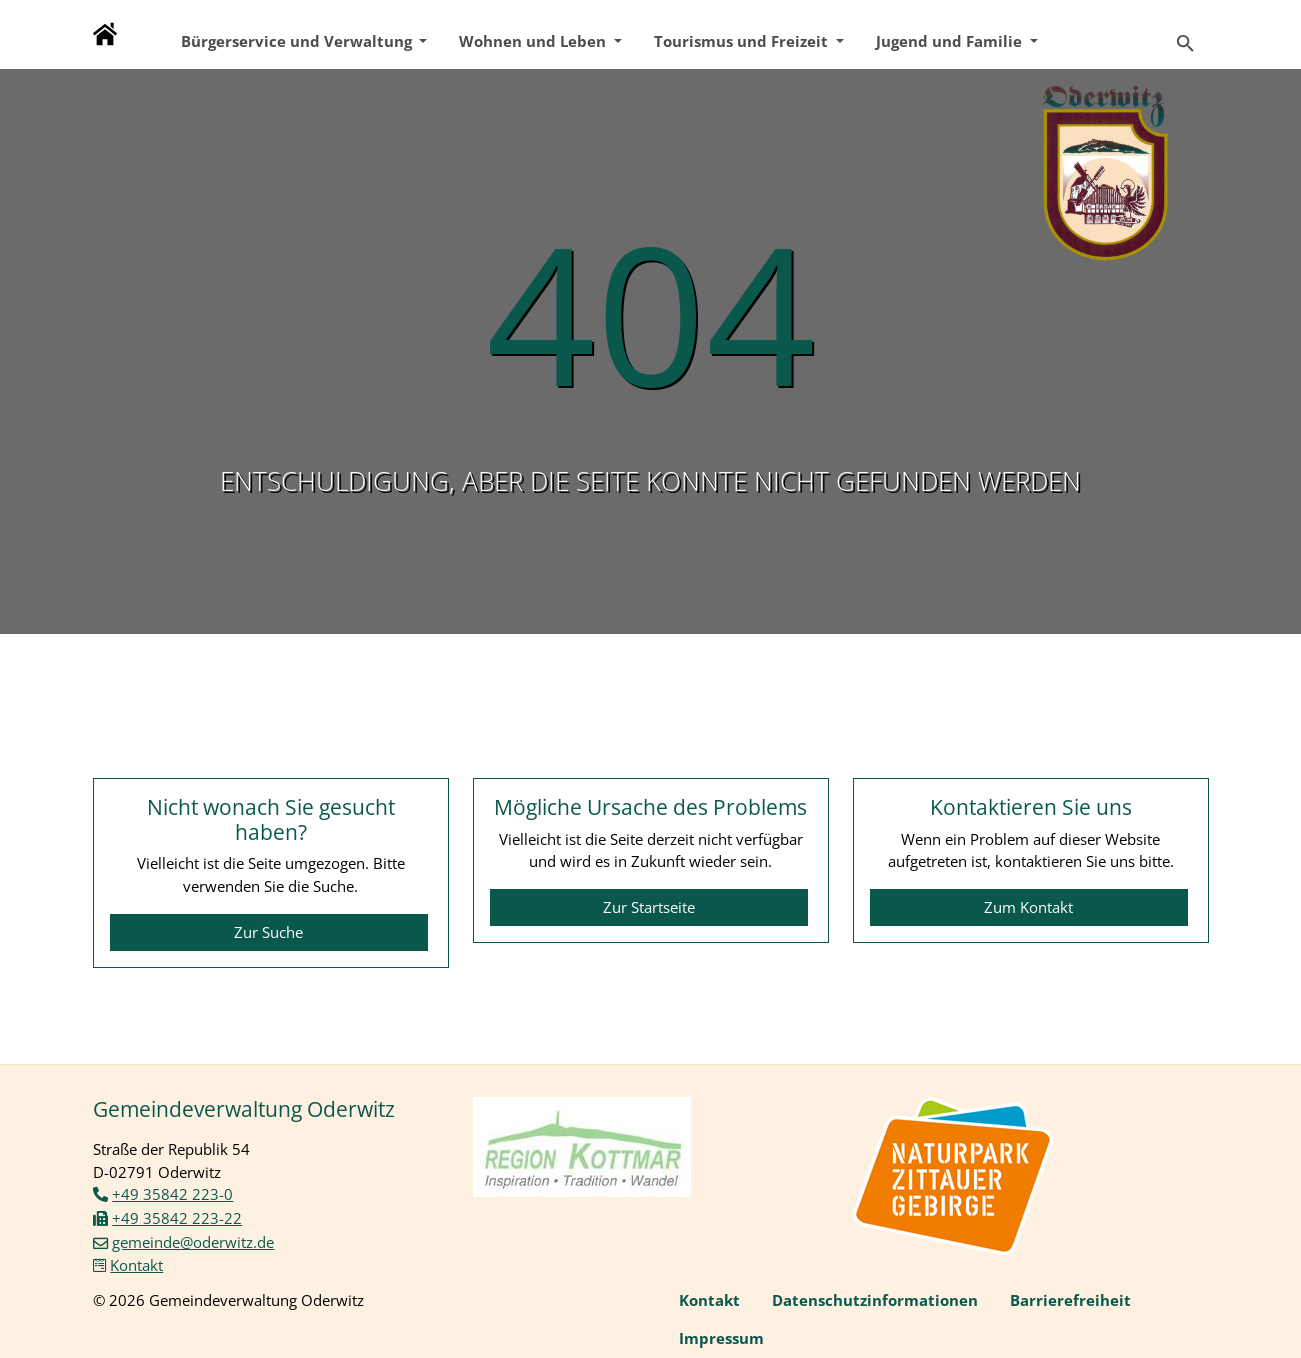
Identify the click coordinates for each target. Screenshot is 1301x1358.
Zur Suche (268, 932)
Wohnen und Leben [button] (534, 41)
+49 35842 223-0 (172, 1194)
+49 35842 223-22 (177, 1218)
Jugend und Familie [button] (951, 41)
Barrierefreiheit (1070, 1300)
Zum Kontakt (1028, 907)
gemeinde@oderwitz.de (193, 1242)
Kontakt (136, 1265)
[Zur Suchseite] (1185, 34)
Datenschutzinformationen (875, 1300)
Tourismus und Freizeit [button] (743, 41)
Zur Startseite (649, 907)
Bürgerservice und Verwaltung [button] (298, 41)
